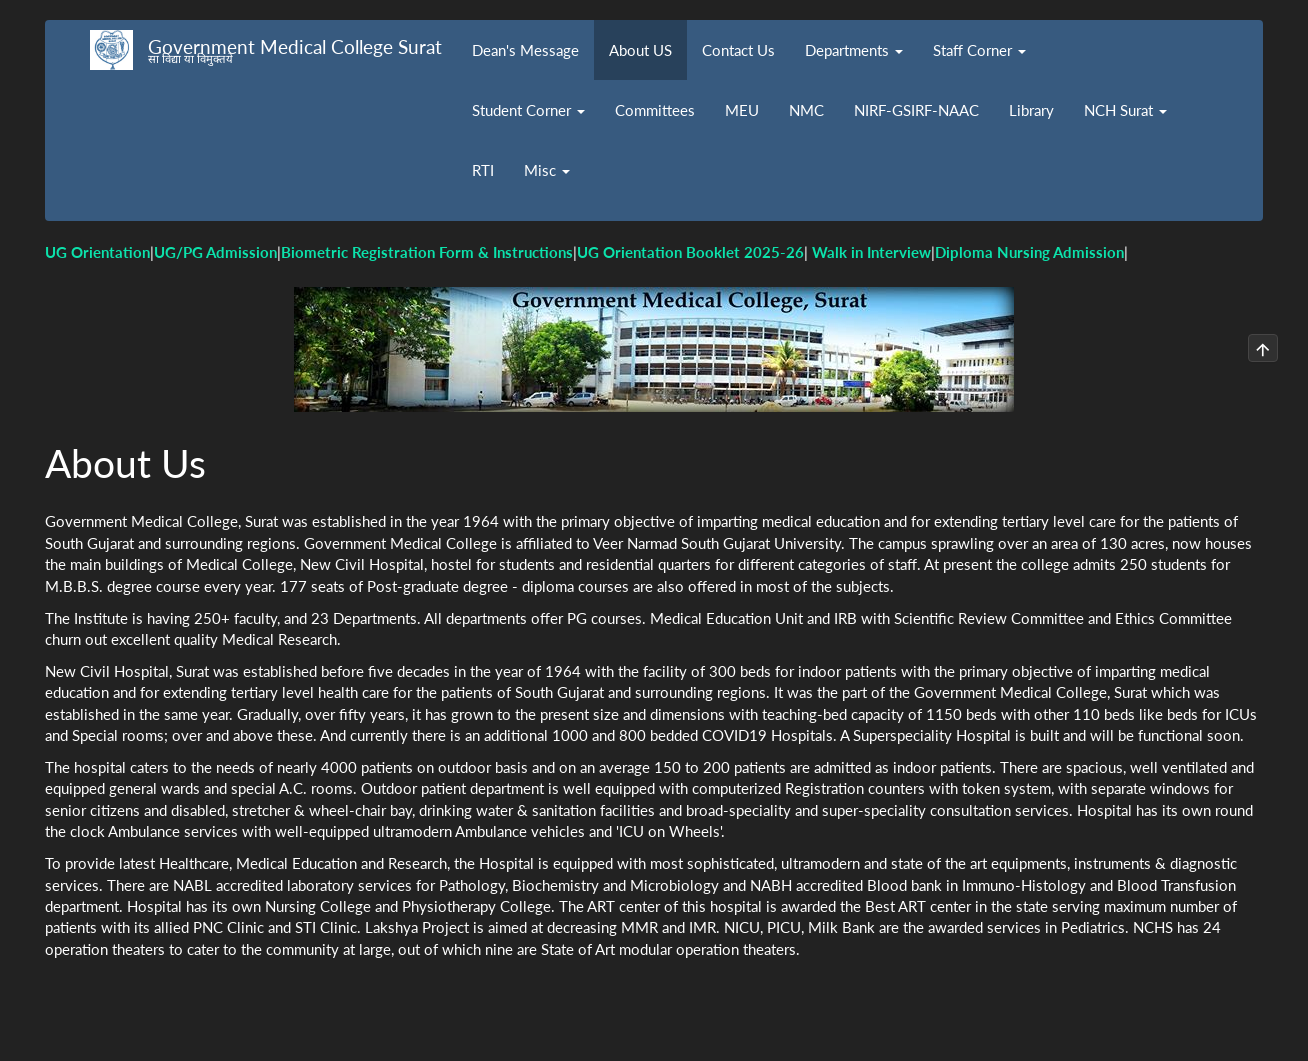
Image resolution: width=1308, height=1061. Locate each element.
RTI (483, 170)
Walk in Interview (871, 252)
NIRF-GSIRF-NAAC (916, 110)
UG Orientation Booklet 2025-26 (690, 252)
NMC (806, 110)
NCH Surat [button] (1125, 110)
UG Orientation (97, 252)
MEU (742, 110)
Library (1031, 110)
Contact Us (738, 50)
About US (640, 50)
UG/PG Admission (215, 252)
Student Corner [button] (528, 110)
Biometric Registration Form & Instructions (427, 252)
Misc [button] (547, 170)
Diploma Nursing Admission (1029, 252)
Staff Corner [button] (979, 50)
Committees (655, 110)
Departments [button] (854, 50)
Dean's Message (525, 50)
